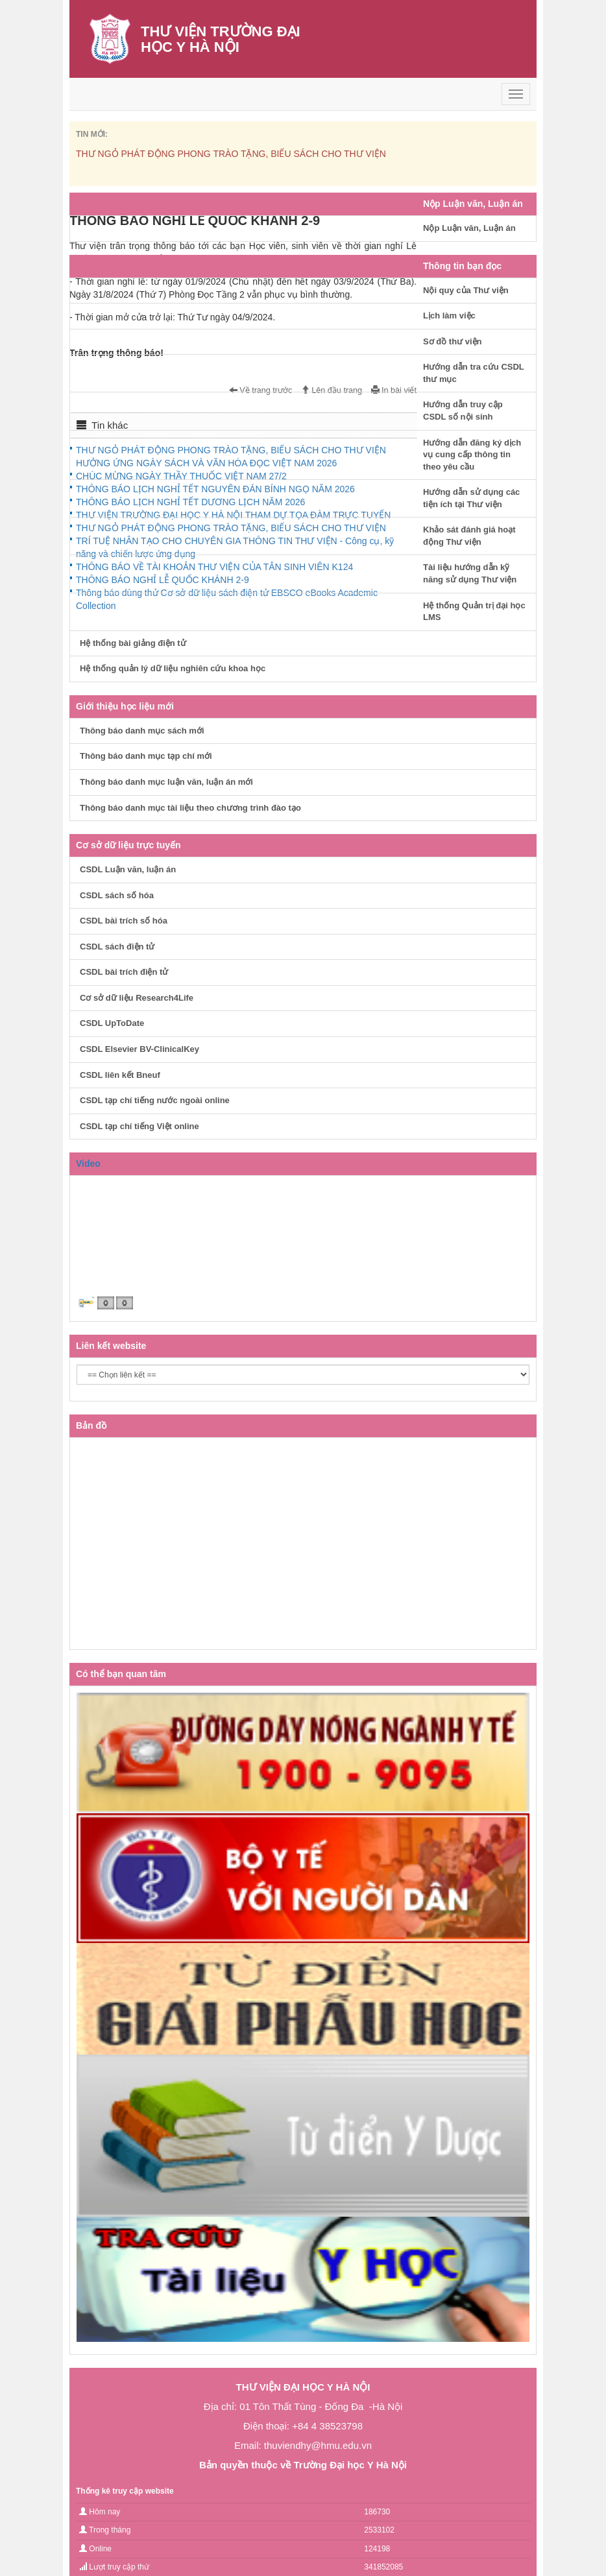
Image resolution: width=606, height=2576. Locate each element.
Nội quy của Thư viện (466, 290)
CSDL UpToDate (112, 1023)
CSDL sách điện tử (117, 946)
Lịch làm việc (449, 315)
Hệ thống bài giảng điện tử (133, 643)
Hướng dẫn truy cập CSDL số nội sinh (463, 411)
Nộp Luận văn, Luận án (469, 228)
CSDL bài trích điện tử (124, 972)
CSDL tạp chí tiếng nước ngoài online (155, 1100)
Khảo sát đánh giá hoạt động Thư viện (469, 536)
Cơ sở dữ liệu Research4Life (136, 998)
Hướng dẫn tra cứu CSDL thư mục (473, 373)
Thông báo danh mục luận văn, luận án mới (166, 782)
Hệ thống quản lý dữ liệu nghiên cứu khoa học (172, 668)
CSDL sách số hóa (117, 895)
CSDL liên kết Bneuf (120, 1075)
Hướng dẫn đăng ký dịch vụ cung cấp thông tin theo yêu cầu (472, 454)
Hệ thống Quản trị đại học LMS (474, 612)
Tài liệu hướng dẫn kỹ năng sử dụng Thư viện (469, 573)
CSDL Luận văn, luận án (128, 869)
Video (88, 1163)
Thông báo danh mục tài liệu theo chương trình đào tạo (190, 808)
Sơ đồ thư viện (452, 341)
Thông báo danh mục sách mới (142, 730)
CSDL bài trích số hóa (123, 920)
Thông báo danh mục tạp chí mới (146, 756)
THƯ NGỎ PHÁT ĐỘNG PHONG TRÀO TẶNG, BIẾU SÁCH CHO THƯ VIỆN (231, 154)
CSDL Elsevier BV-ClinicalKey (139, 1049)
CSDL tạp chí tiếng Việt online (139, 1126)
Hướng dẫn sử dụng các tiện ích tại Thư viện (471, 498)
